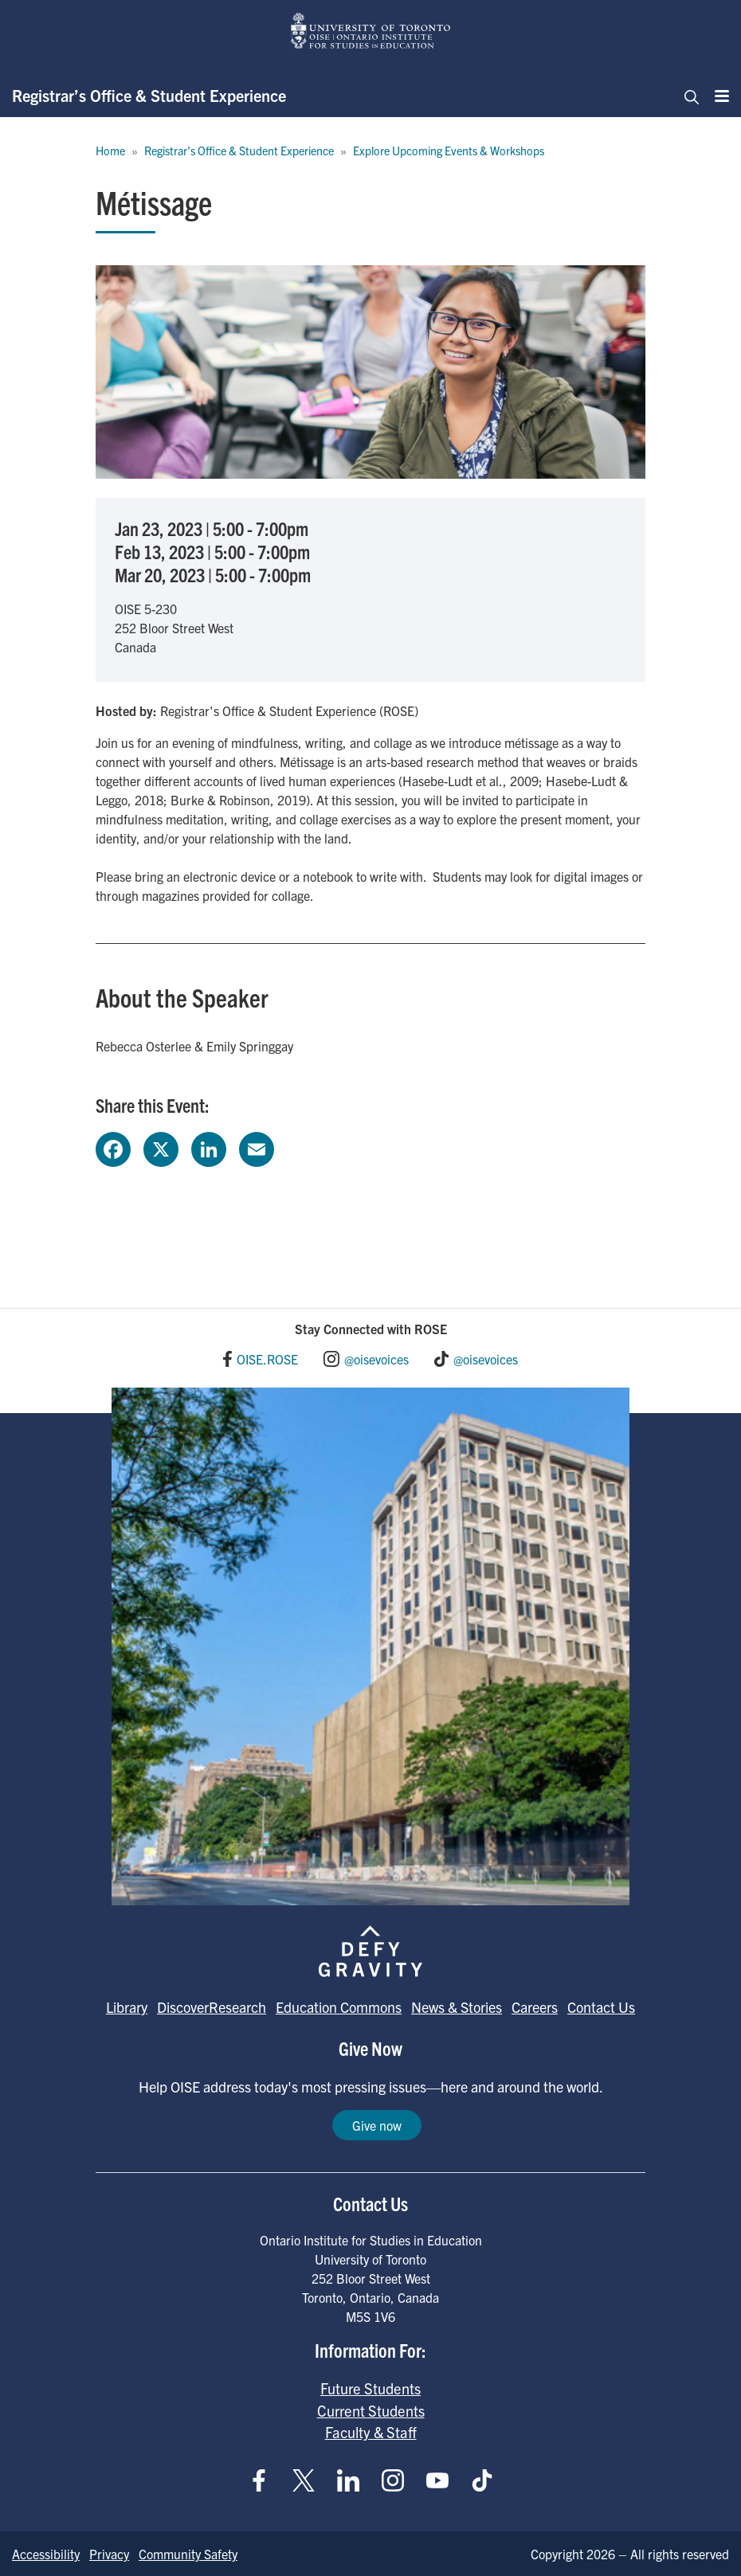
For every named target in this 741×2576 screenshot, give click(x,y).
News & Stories (456, 2007)
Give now (377, 2125)
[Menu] (717, 95)
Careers (535, 2007)
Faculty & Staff (371, 2431)
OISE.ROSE (267, 1359)
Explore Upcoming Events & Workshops (448, 150)
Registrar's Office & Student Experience (239, 150)
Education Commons (339, 2007)
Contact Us (601, 2007)
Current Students (371, 2410)
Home (110, 150)
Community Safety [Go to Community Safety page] (188, 2554)
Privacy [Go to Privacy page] (109, 2554)
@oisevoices (376, 1359)
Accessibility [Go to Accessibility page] (46, 2554)
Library (126, 2007)
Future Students (370, 2388)
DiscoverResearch (211, 2007)
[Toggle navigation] (687, 95)
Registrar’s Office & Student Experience (149, 95)
